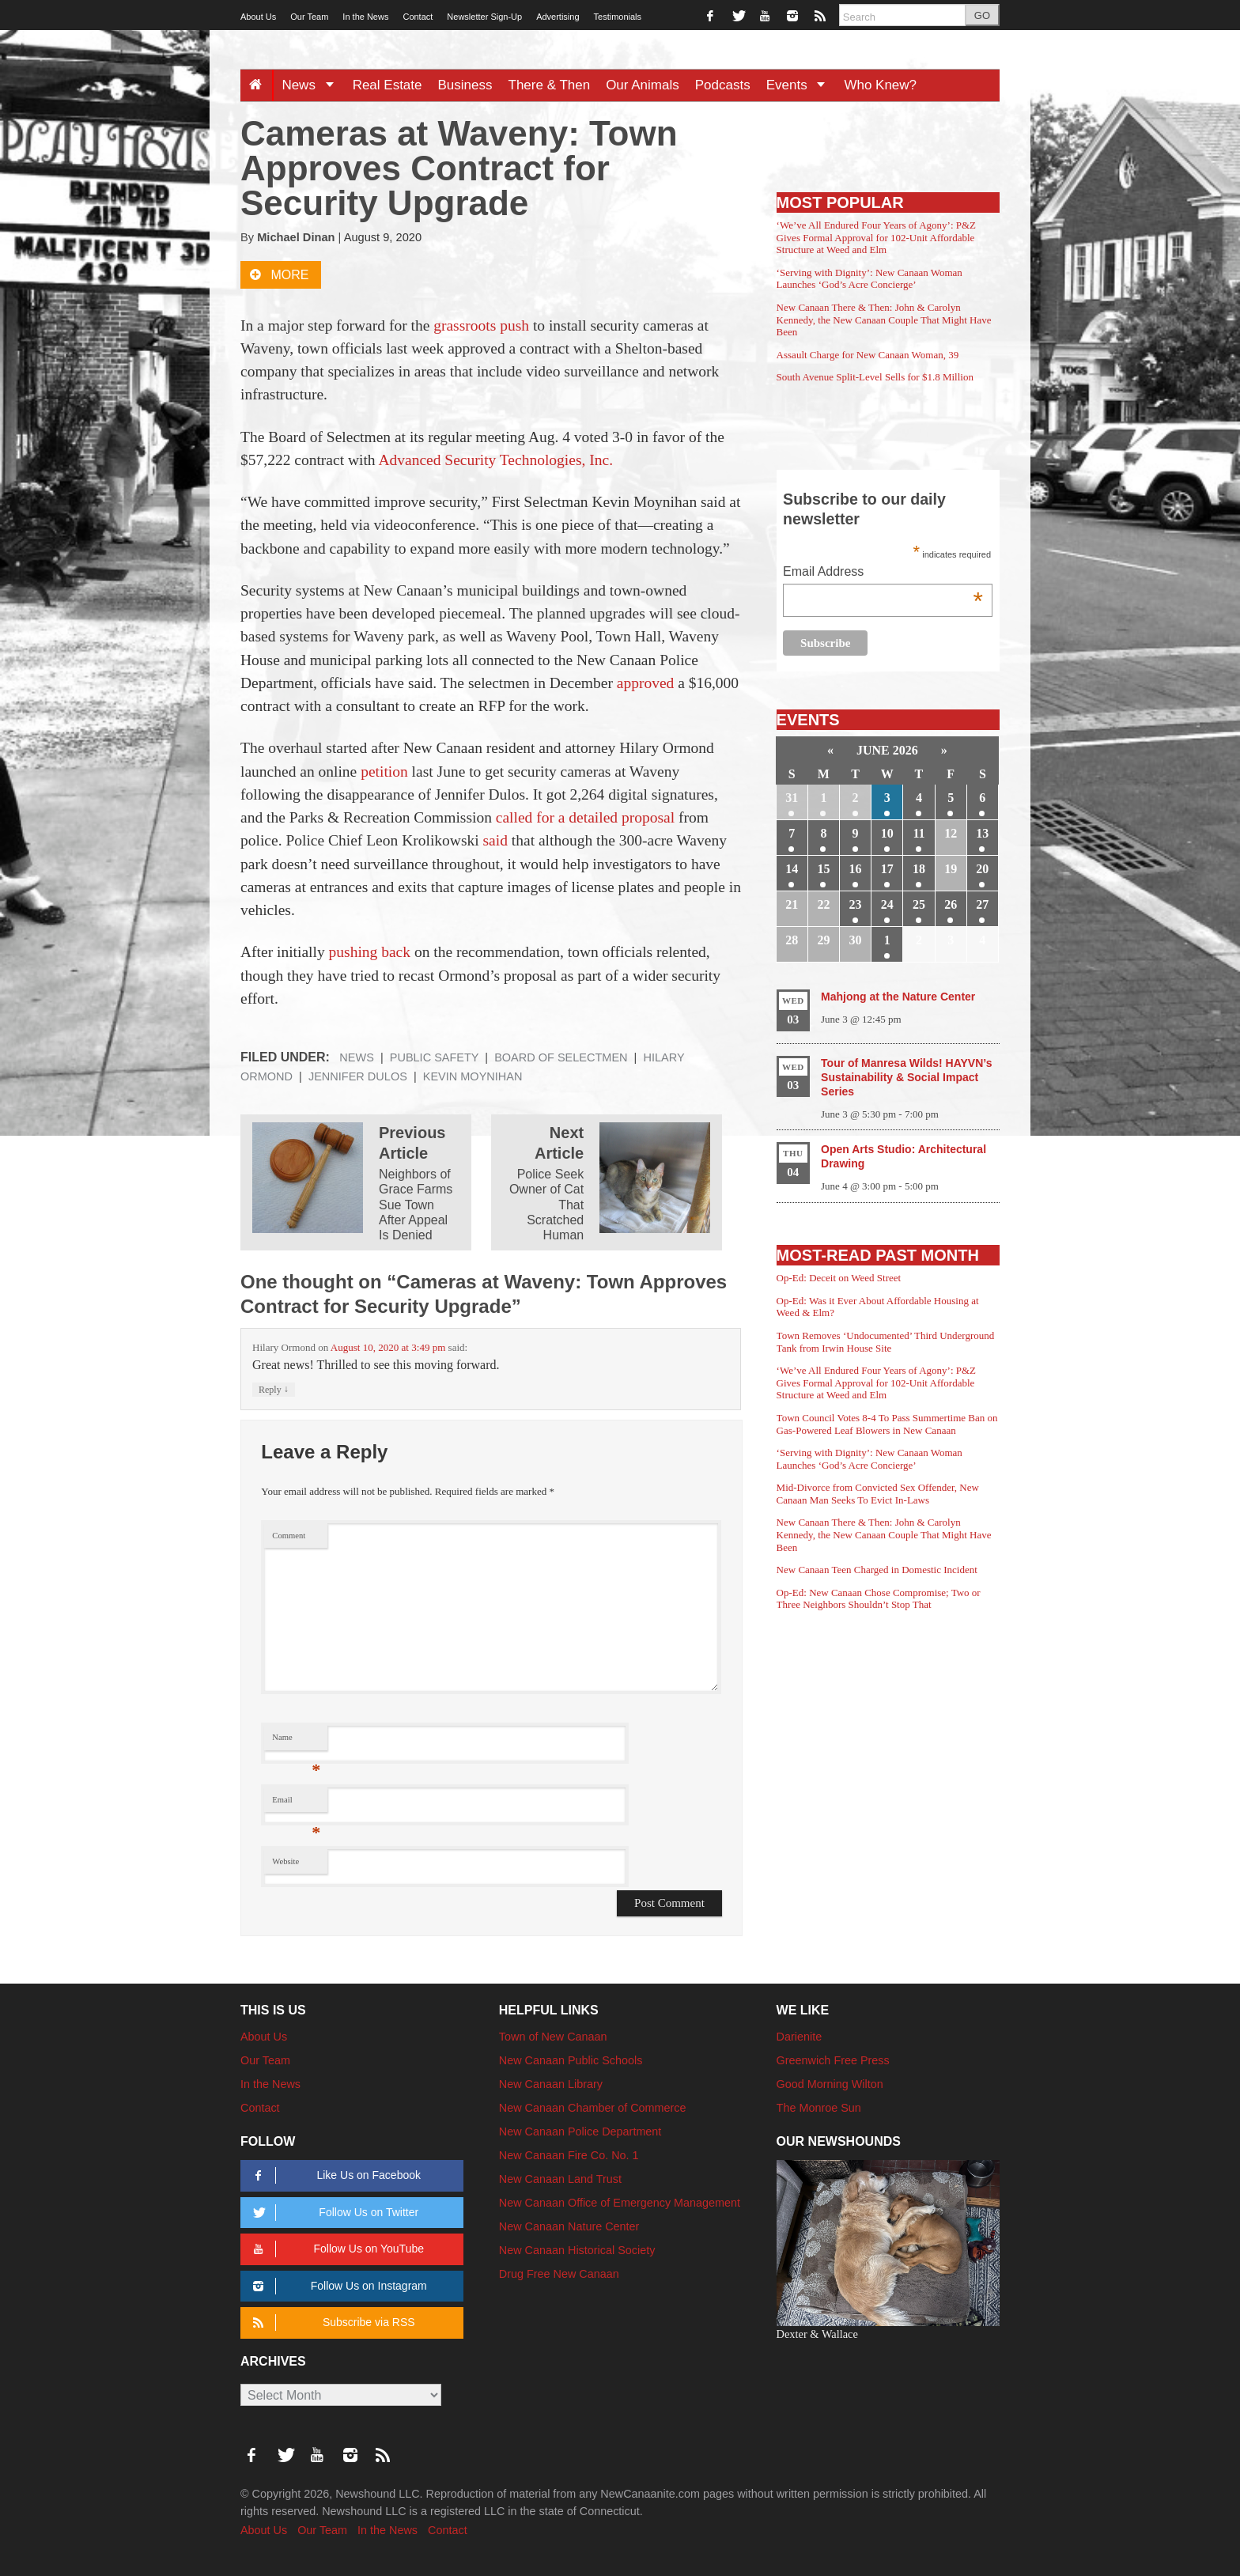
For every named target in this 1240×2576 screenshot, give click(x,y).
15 (823, 869)
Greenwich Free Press (833, 2060)
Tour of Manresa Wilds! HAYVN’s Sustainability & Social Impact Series (906, 1077)
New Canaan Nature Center (569, 2226)
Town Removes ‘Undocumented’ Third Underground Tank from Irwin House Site (886, 1342)
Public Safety (434, 1057)
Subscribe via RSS (331, 2322)
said (495, 840)
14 (791, 869)
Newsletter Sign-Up (484, 16)
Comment (288, 1535)
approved (646, 683)
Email (296, 1803)
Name (296, 1741)
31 (791, 797)
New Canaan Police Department (580, 2131)
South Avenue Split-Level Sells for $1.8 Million (875, 377)
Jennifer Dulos (357, 1076)
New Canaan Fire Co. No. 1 (569, 2155)
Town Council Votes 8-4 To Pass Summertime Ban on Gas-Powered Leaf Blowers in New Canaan (887, 1424)
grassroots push (481, 325)
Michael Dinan (296, 237)
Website (285, 1861)
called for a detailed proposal (585, 817)
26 (950, 904)
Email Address (883, 573)
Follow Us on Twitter (333, 2212)
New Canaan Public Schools (571, 2060)
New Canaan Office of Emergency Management (619, 2202)
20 (982, 869)
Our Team (309, 16)
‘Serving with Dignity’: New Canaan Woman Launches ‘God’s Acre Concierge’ (869, 279)
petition (384, 771)
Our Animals (642, 85)
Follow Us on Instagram (337, 2286)
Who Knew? (880, 85)
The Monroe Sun (819, 2107)
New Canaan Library (551, 2084)
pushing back (369, 952)
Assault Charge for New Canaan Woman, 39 (868, 355)
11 (918, 833)
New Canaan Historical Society (577, 2250)
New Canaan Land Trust (560, 2179)
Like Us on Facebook (334, 2175)
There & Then (549, 85)
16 (855, 869)
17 (887, 869)
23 (855, 904)
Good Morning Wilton (830, 2084)
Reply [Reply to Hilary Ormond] (274, 1389)
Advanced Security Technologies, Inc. (495, 460)
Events (801, 85)
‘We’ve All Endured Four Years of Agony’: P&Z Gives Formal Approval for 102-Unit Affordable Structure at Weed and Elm (876, 237)
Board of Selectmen (560, 1057)
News (313, 85)
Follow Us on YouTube (336, 2249)
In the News (365, 16)
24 (887, 904)
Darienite (799, 2036)
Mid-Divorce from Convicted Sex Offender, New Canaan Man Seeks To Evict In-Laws (878, 1493)
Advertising (557, 16)
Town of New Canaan (553, 2036)
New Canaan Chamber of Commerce (592, 2107)
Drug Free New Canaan (559, 2274)
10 (887, 833)
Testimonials (618, 16)
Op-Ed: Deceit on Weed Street (839, 1278)
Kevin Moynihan (473, 1076)
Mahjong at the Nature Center (898, 996)
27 (982, 904)
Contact (418, 16)
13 (982, 833)
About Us (258, 16)
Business (465, 85)
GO (982, 15)
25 (919, 904)
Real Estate (387, 85)
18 (919, 869)
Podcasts (722, 85)
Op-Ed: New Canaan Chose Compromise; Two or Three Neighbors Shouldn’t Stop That (879, 1599)
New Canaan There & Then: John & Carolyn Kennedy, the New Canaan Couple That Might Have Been (884, 319)
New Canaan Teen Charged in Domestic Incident (877, 1569)
